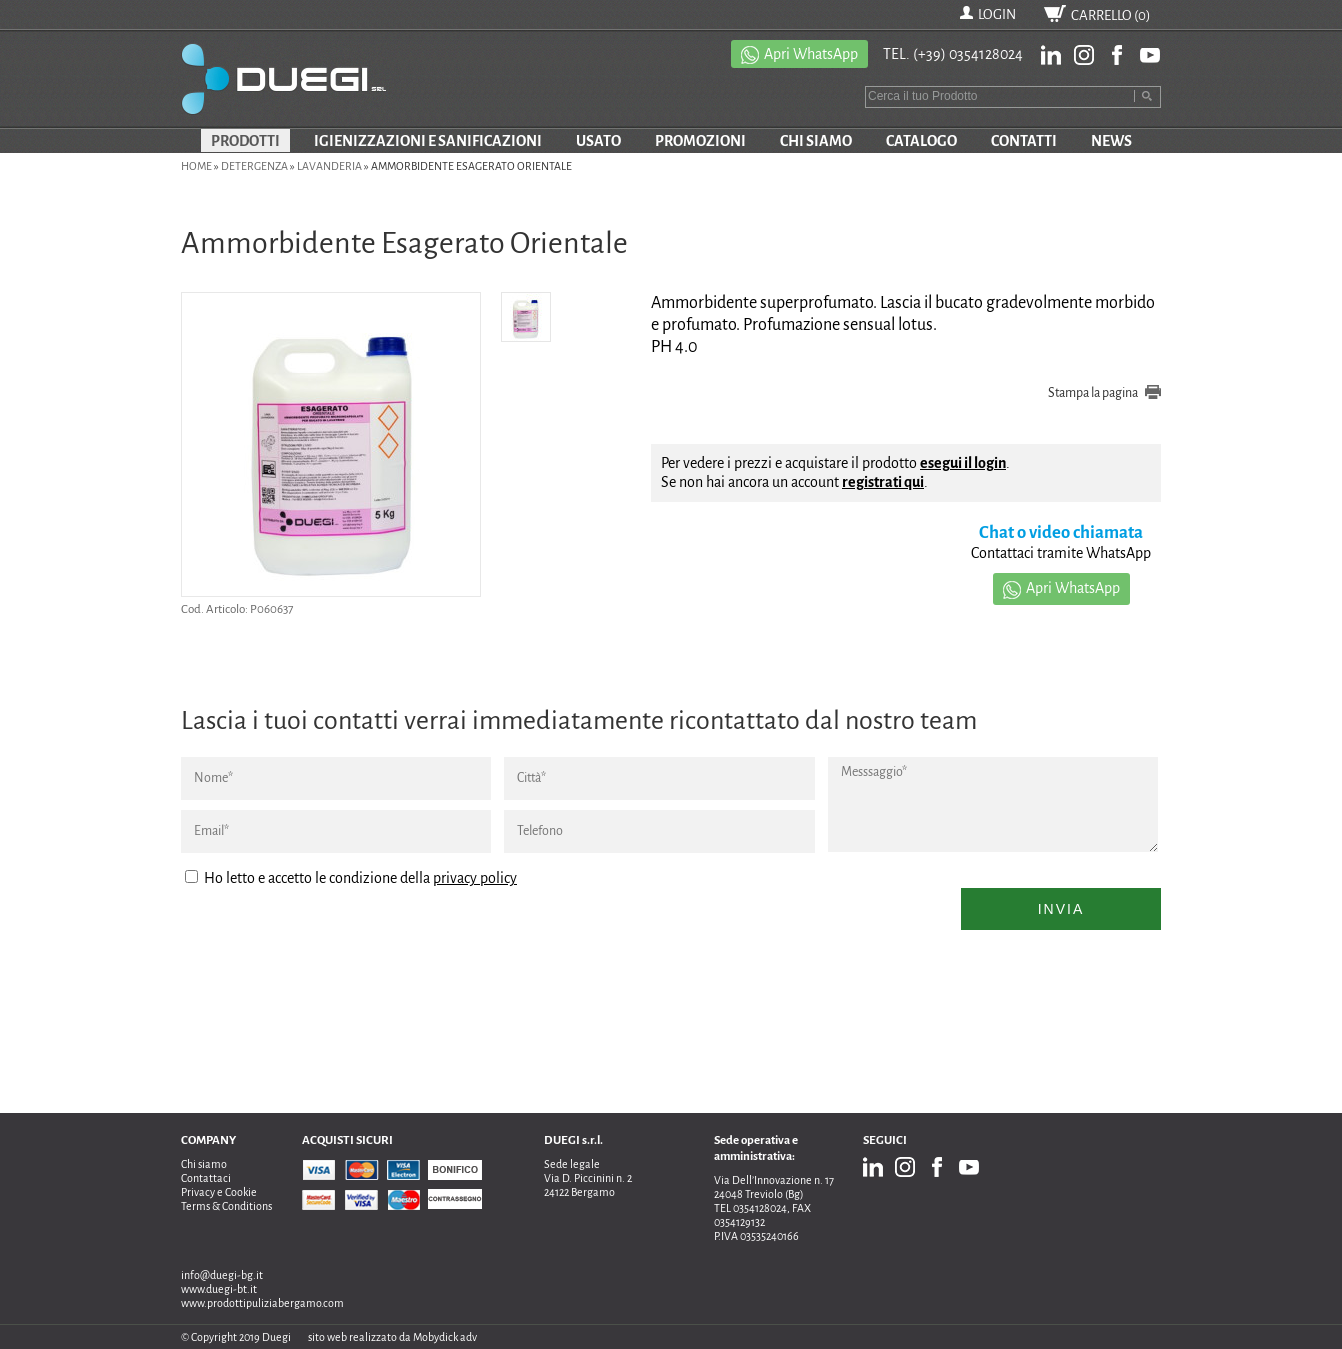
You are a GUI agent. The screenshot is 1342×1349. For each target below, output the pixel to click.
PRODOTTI (245, 141)
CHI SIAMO (816, 141)
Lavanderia (329, 166)
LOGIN (997, 14)
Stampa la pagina (1093, 393)
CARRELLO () (1111, 15)
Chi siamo (204, 1164)
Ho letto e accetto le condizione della (351, 878)
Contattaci (206, 1178)
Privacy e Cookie (219, 1192)
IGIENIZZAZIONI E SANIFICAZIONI (428, 141)
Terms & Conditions (226, 1206)
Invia (1061, 909)
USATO (598, 141)
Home (196, 166)
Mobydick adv (445, 1337)
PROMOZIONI (700, 141)
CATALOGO (921, 141)
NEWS (1111, 141)
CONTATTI (1024, 141)
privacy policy (475, 878)
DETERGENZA (254, 166)
